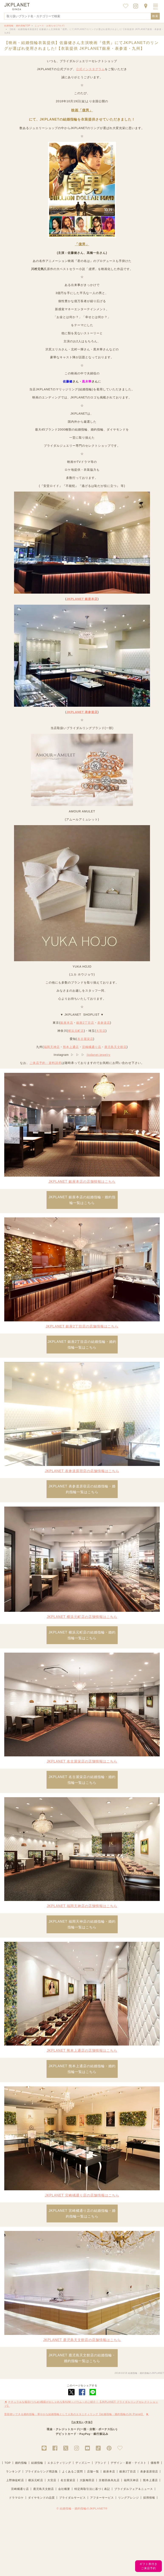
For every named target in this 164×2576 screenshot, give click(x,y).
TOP (7, 2462)
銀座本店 (66, 1022)
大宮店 (101, 1030)
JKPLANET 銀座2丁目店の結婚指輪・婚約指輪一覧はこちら (82, 1344)
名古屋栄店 (85, 1039)
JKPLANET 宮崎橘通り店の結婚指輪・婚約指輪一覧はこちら (81, 2213)
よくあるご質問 (72, 2471)
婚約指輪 (21, 2462)
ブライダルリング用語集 (41, 2471)
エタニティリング (59, 2462)
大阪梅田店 (87, 2480)
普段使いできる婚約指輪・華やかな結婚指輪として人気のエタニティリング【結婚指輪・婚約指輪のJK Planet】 (74, 2414)
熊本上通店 (71, 1047)
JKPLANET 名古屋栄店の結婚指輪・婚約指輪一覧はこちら (81, 1779)
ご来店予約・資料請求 (45, 1063)
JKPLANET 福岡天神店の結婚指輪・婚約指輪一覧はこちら (81, 1924)
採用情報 (149, 2497)
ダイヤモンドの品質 (41, 2497)
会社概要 (64, 2489)
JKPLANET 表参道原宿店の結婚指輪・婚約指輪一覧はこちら (81, 1489)
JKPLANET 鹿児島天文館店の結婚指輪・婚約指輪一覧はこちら (81, 2358)
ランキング (13, 2471)
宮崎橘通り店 (91, 1047)
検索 (155, 16)
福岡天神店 (52, 1047)
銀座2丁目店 (85, 1022)
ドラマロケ (16, 2497)
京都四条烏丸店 (109, 2480)
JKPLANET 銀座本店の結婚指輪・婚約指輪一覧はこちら (81, 1200)
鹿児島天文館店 (115, 1047)
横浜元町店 (76, 1030)
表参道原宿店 (149, 2471)
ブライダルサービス (72, 2497)
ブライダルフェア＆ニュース (133, 2489)
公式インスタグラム (90, 69)
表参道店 (103, 1022)
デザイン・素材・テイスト (128, 2462)
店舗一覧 (93, 2471)
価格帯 (155, 2462)
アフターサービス (102, 2497)
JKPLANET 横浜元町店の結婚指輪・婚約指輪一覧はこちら (81, 1635)
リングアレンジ (128, 2497)
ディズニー (82, 2462)
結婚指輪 (37, 2462)
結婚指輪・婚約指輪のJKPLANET (146, 2373)
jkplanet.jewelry (98, 1054)
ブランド (100, 2462)
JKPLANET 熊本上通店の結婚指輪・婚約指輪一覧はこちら (81, 2069)
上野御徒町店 (15, 2480)
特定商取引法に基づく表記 (92, 2489)
